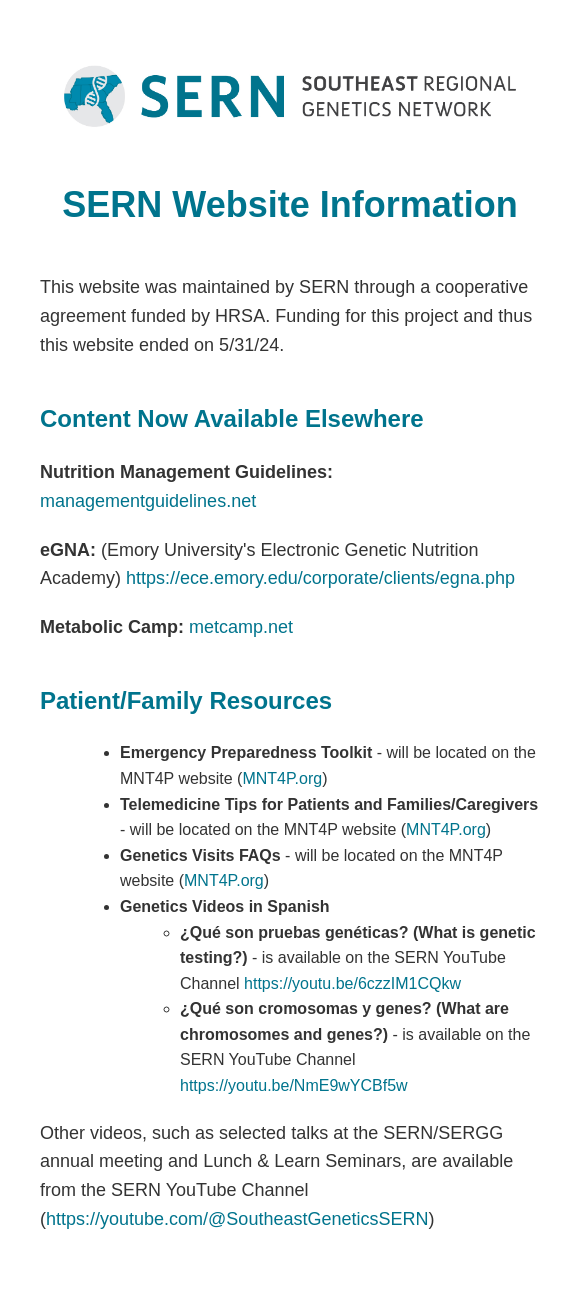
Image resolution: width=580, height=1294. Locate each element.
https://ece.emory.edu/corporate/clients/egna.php (320, 578)
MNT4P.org (282, 778)
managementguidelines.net (148, 501)
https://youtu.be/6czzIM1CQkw (352, 983)
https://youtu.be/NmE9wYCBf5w (294, 1085)
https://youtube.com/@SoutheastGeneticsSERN (237, 1219)
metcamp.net (241, 627)
